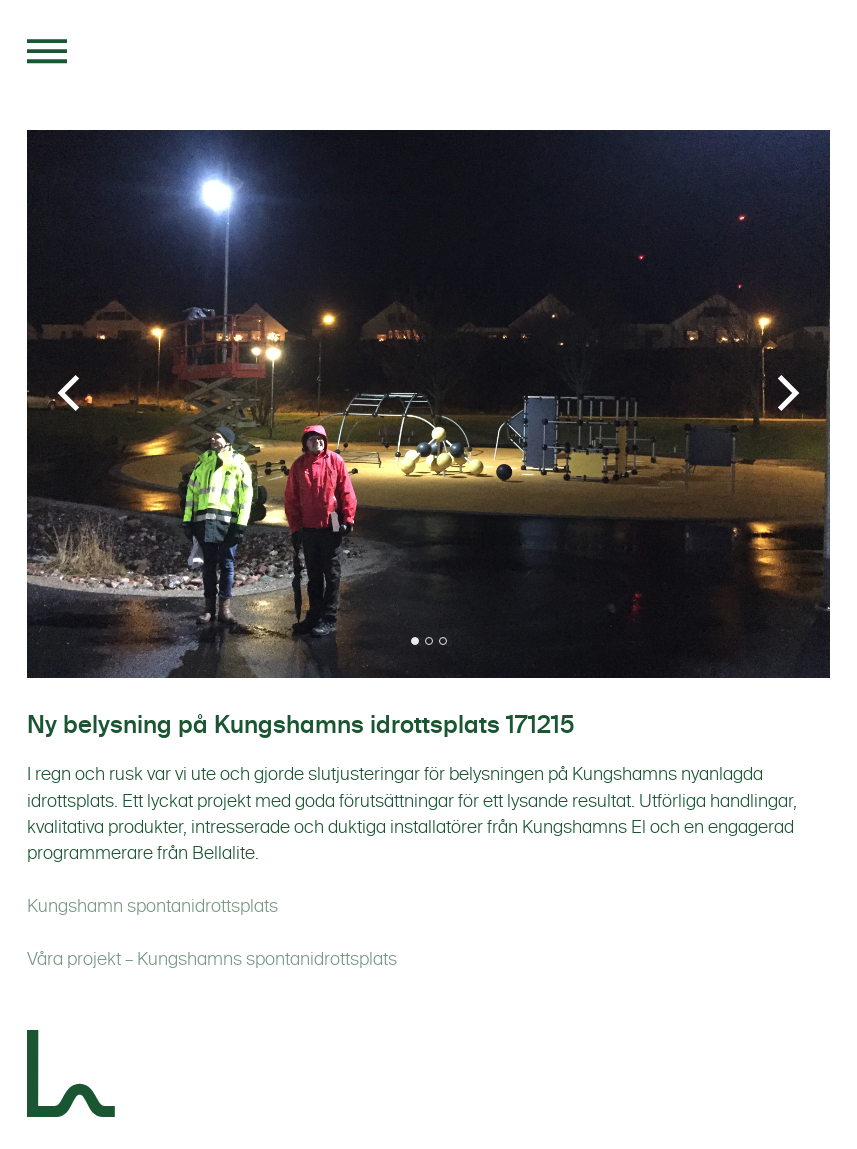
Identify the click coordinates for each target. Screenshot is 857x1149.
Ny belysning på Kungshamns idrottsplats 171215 (300, 725)
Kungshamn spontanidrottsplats (152, 906)
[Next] (785, 393)
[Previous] (72, 393)
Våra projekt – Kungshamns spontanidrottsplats (212, 959)
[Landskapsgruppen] (72, 1077)
